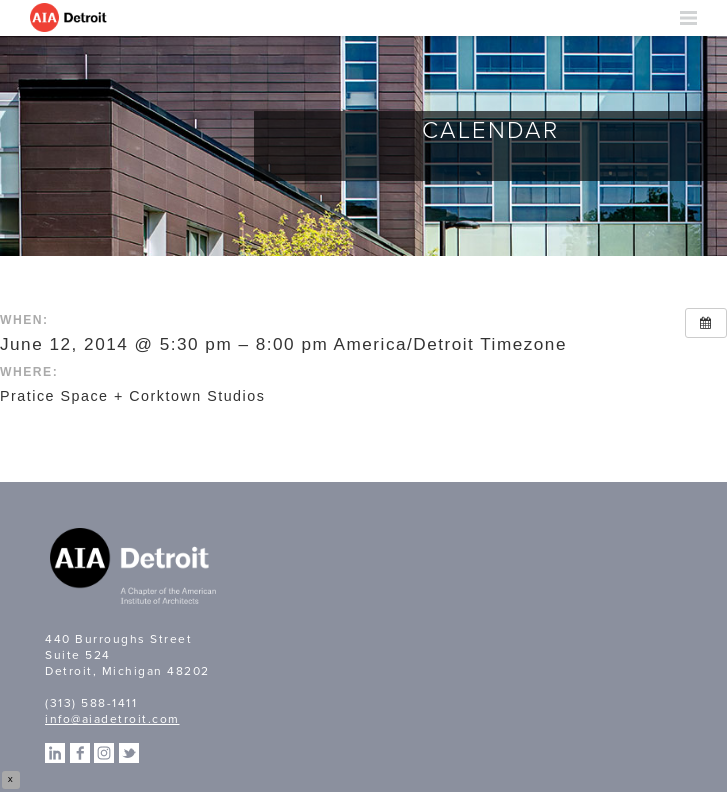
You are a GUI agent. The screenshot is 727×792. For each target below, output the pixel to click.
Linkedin (55, 753)
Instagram (104, 753)
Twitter (129, 753)
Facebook (80, 753)
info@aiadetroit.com (112, 719)
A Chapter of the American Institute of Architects (135, 569)
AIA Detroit (70, 18)
